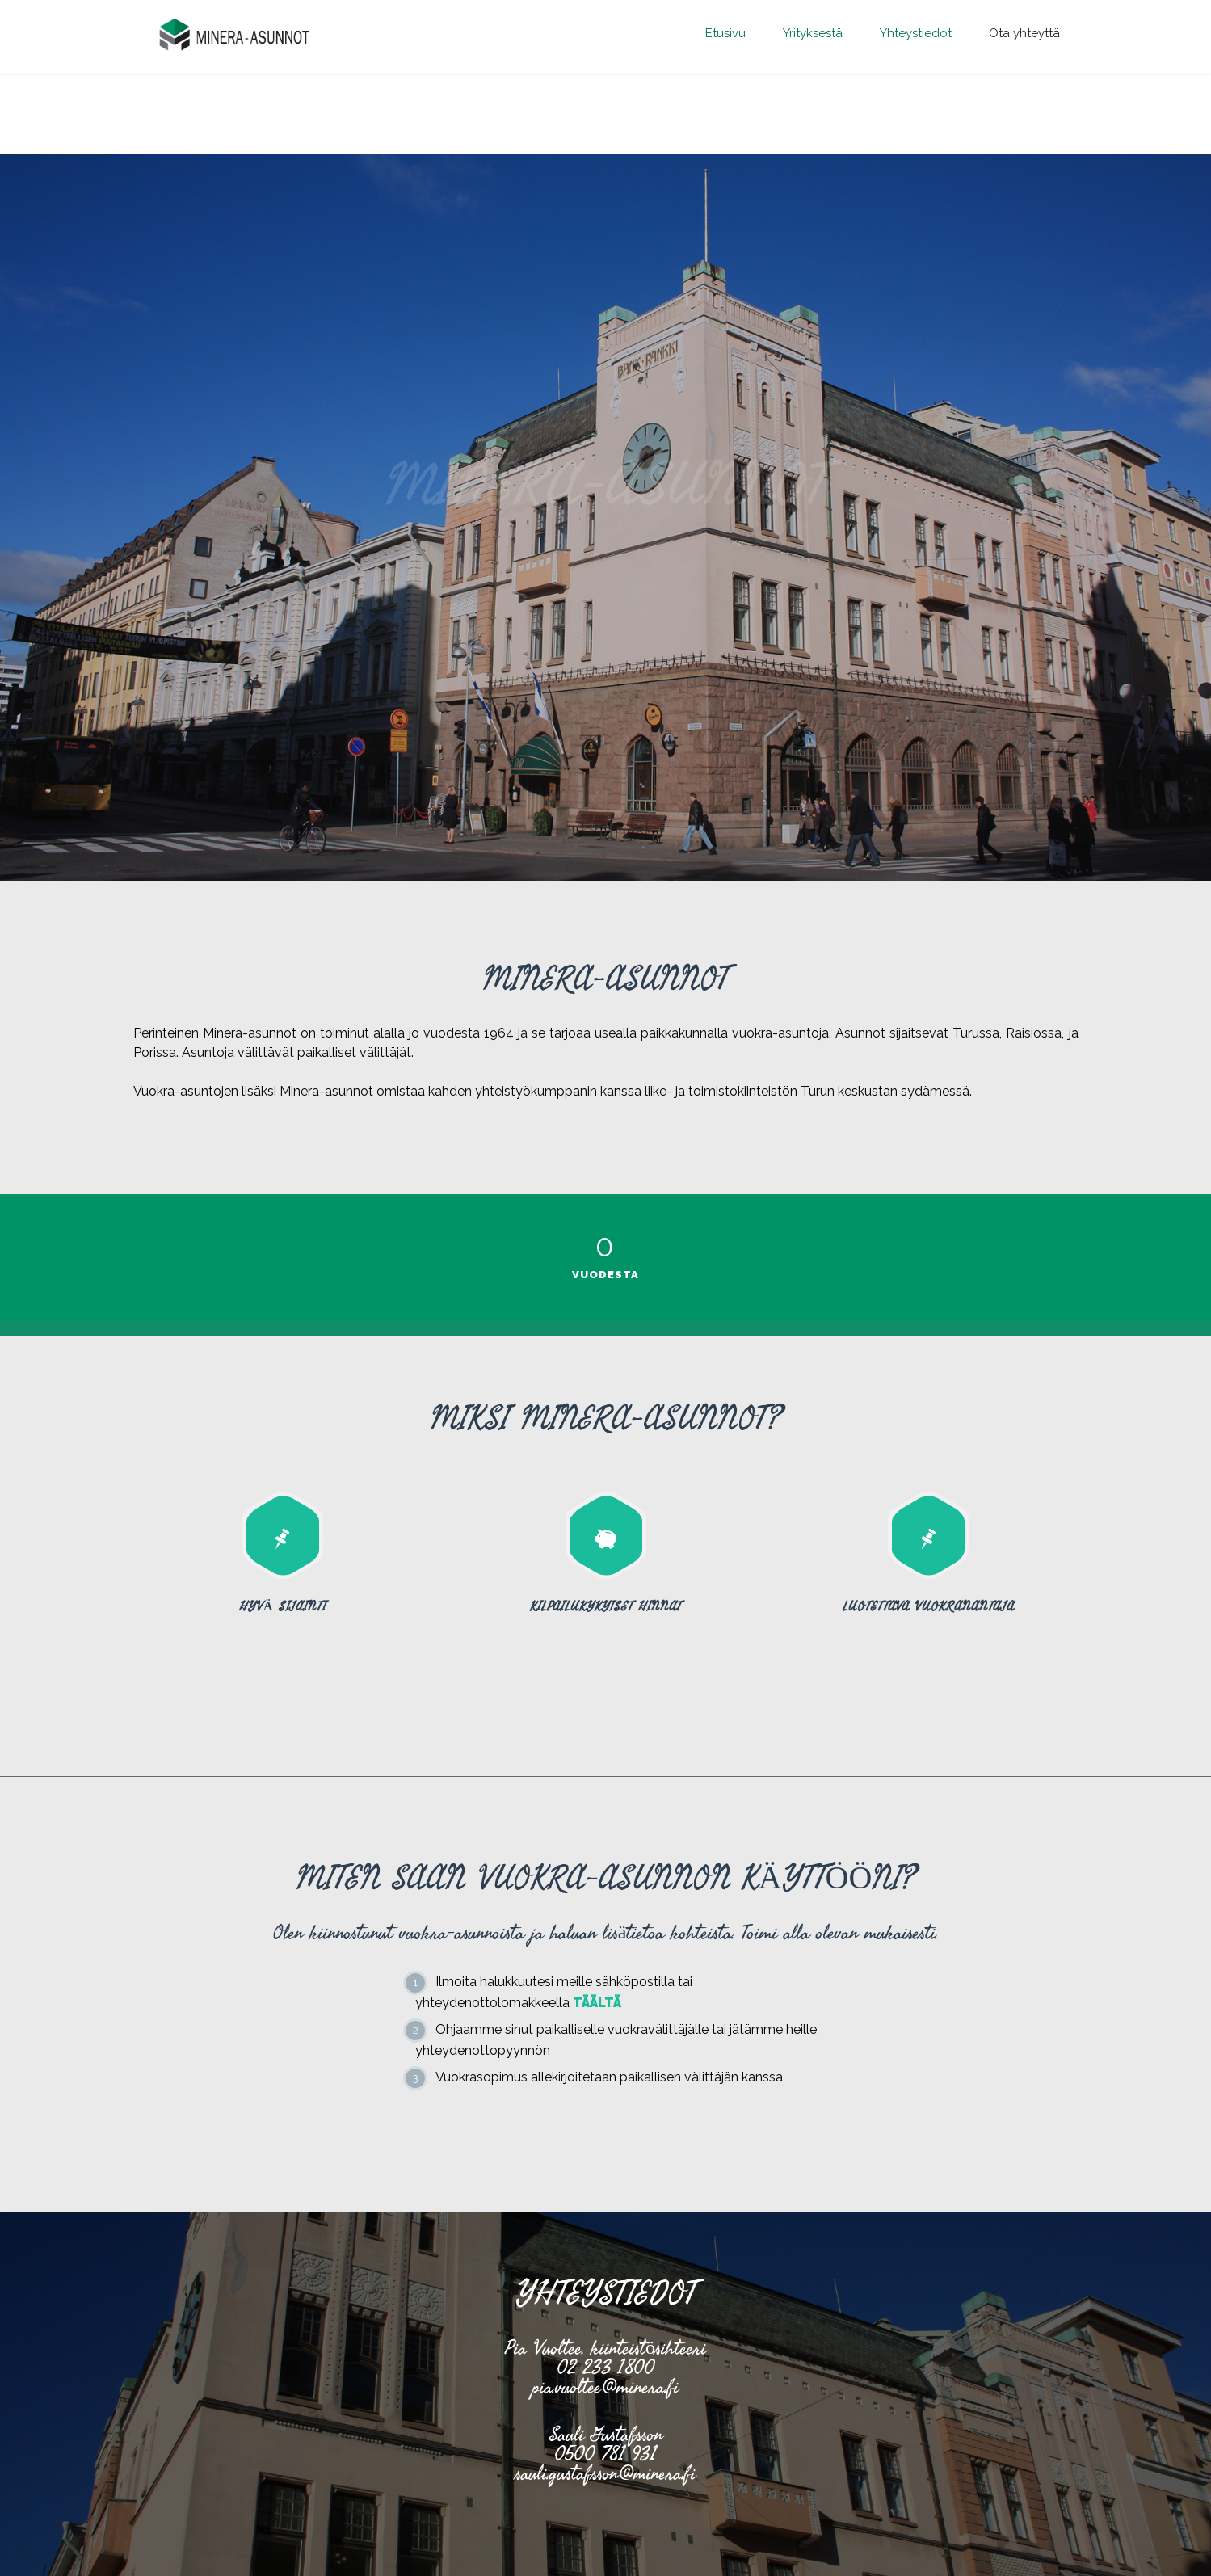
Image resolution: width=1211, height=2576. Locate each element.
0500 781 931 (605, 2453)
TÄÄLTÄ (597, 2002)
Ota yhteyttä (1024, 33)
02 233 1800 (605, 2367)
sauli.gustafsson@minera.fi (605, 2473)
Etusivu (725, 33)
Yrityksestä (813, 33)
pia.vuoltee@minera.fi (605, 2386)
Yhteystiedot (916, 33)
